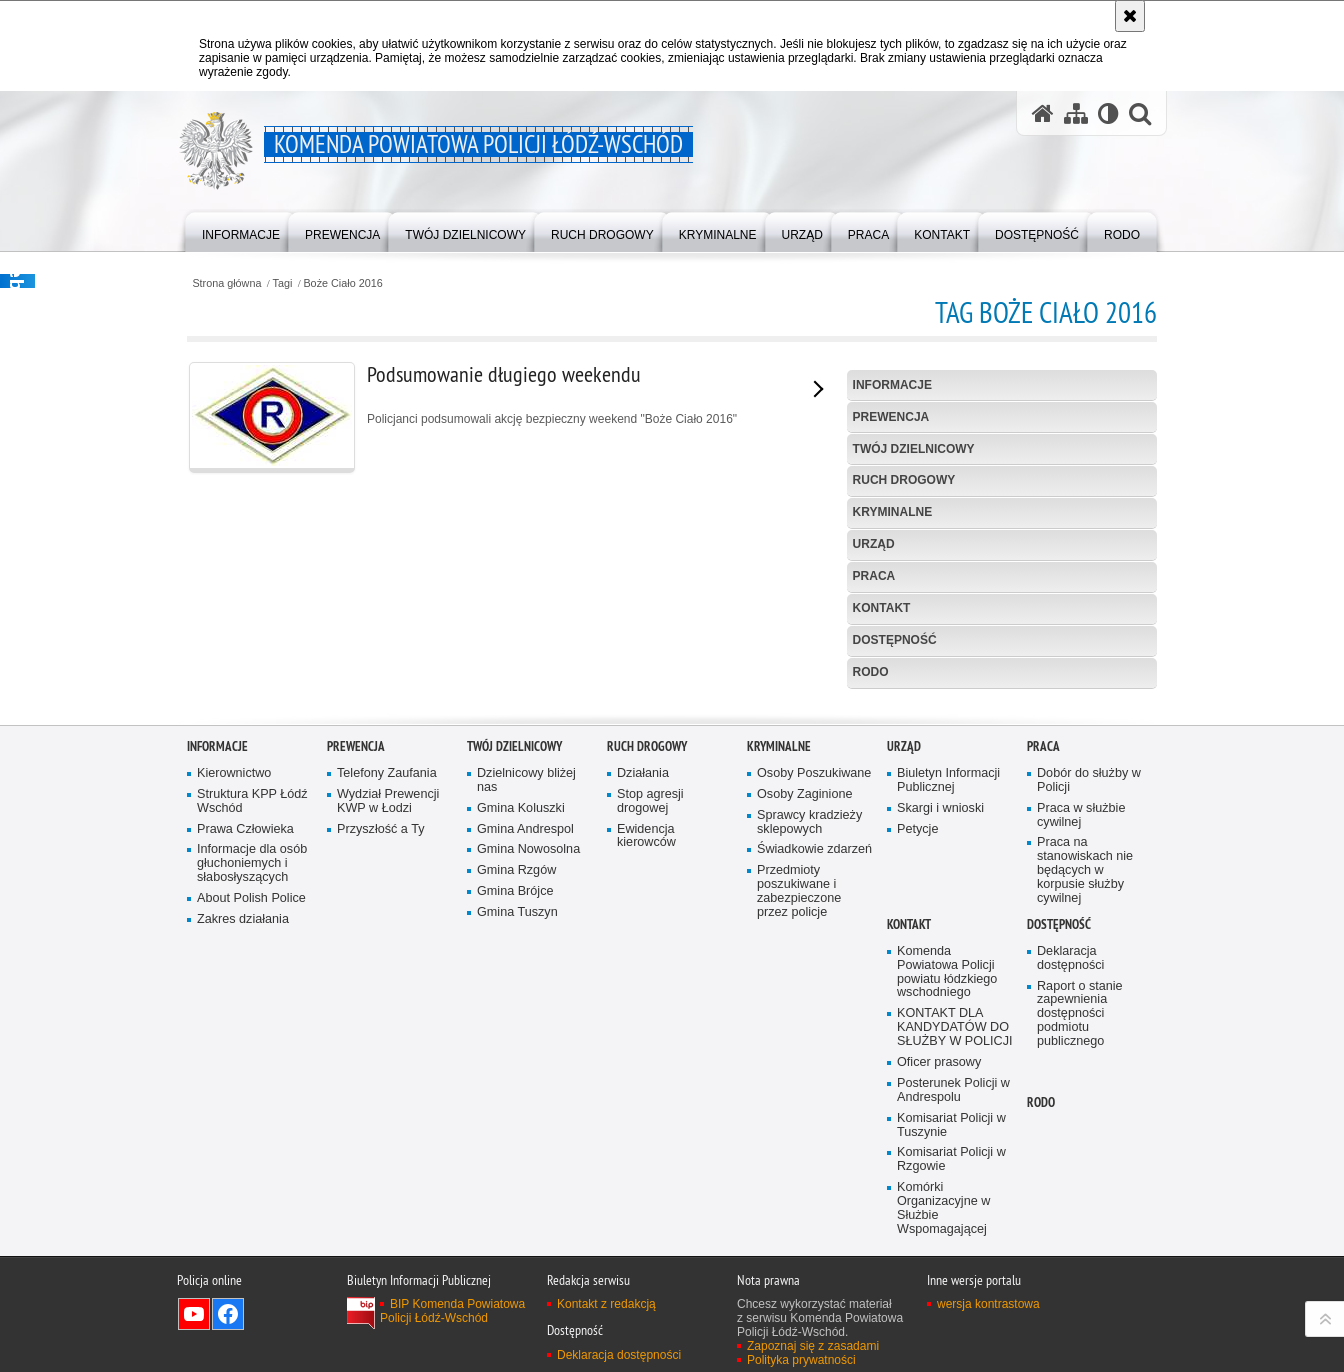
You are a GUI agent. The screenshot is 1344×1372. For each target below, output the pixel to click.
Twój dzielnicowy (914, 449)
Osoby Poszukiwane (814, 999)
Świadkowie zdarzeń (814, 1075)
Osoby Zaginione (804, 1019)
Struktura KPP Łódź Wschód (252, 1026)
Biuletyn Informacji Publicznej (948, 1006)
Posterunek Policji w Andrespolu (953, 1316)
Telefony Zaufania (387, 999)
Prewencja (891, 417)
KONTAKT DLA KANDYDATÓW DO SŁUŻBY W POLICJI (955, 1253)
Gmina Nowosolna (528, 1075)
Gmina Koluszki (521, 1033)
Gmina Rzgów (516, 1096)
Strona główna (226, 283)
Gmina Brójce (515, 1117)
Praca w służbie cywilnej (1081, 1040)
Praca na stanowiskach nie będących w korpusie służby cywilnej (1085, 1096)
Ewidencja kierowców (646, 1061)
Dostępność (895, 640)
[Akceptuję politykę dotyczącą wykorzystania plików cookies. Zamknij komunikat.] (1130, 16)
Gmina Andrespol (525, 1054)
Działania (643, 999)
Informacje (892, 385)
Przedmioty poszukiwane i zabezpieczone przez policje (799, 1117)
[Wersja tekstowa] (1108, 113)
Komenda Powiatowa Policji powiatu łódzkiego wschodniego (947, 1198)
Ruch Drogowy (904, 480)
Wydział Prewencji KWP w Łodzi (388, 1026)
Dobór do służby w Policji (1089, 1006)
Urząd (874, 544)
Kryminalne (893, 512)
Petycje (917, 1054)
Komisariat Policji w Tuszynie (951, 1350)
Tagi (283, 283)
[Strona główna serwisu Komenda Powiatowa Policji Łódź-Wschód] (1043, 113)
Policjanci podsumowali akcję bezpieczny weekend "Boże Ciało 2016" (483, 417)
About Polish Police (251, 1124)
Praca (874, 576)
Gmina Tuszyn (517, 1138)
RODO (871, 672)
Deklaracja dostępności (1070, 1184)
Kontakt (882, 608)
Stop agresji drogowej (650, 1026)
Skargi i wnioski (940, 1033)
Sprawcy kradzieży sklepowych (809, 1047)
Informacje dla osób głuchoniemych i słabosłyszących (252, 1089)
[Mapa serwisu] (1076, 113)
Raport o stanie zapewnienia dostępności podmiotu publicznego (1080, 1239)
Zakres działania (243, 1145)
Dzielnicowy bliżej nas (526, 1006)
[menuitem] (241, 230)
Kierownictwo (234, 999)
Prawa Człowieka (245, 1054)
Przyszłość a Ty (380, 1054)
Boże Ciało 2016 (342, 283)
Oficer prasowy (939, 1288)
